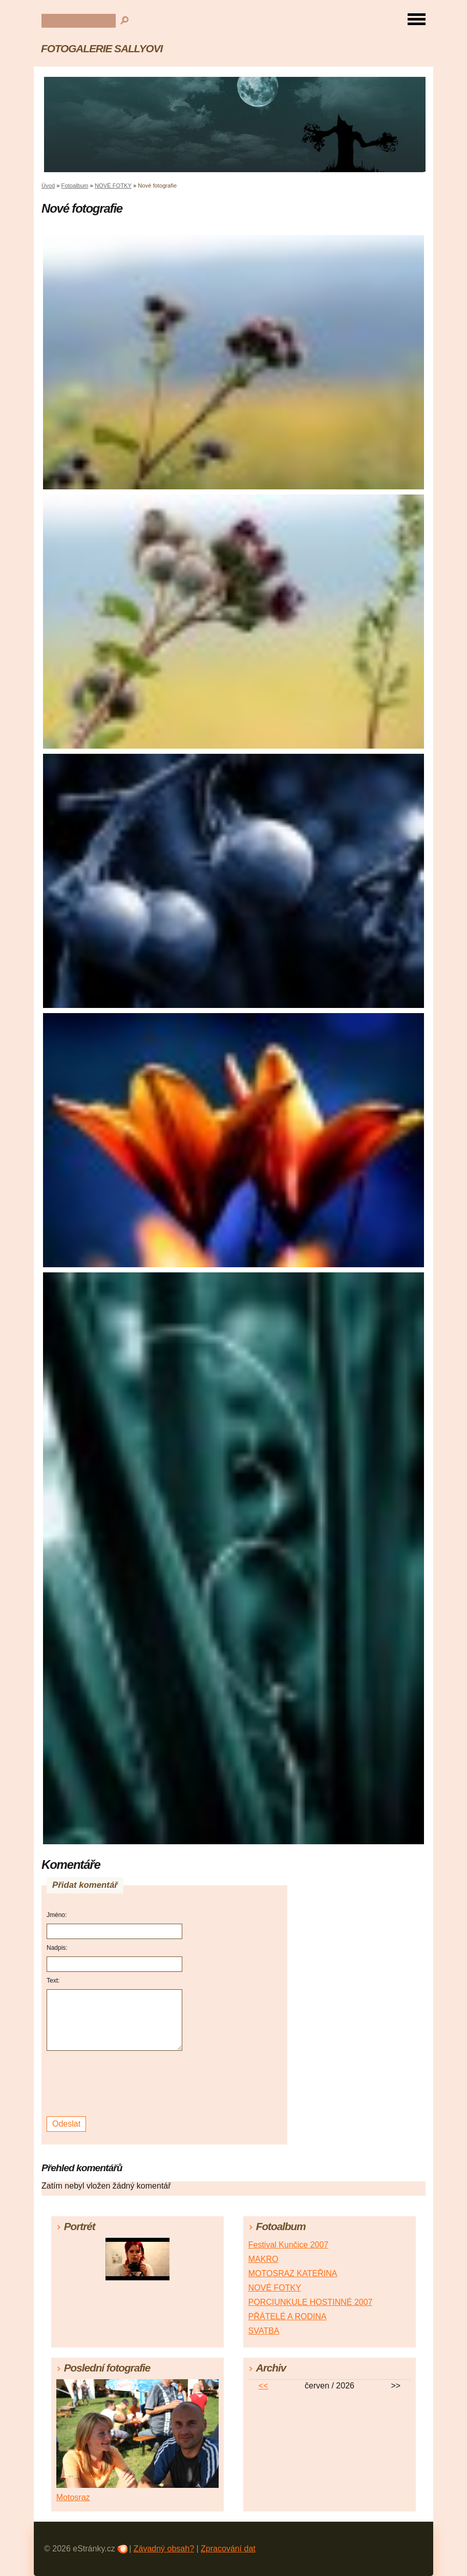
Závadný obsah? (164, 2548)
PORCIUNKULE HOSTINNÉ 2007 (310, 2302)
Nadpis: (57, 1947)
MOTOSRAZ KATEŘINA (292, 2273)
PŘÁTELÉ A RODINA (287, 2316)
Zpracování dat (228, 2548)
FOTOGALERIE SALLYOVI (101, 48)
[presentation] (116, 2083)
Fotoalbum (75, 185)
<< (263, 2385)
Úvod (48, 185)
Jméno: (57, 1915)
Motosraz (73, 2497)
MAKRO (263, 2259)
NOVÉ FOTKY (113, 185)
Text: (53, 1980)
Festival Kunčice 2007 (288, 2244)
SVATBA (264, 2330)
